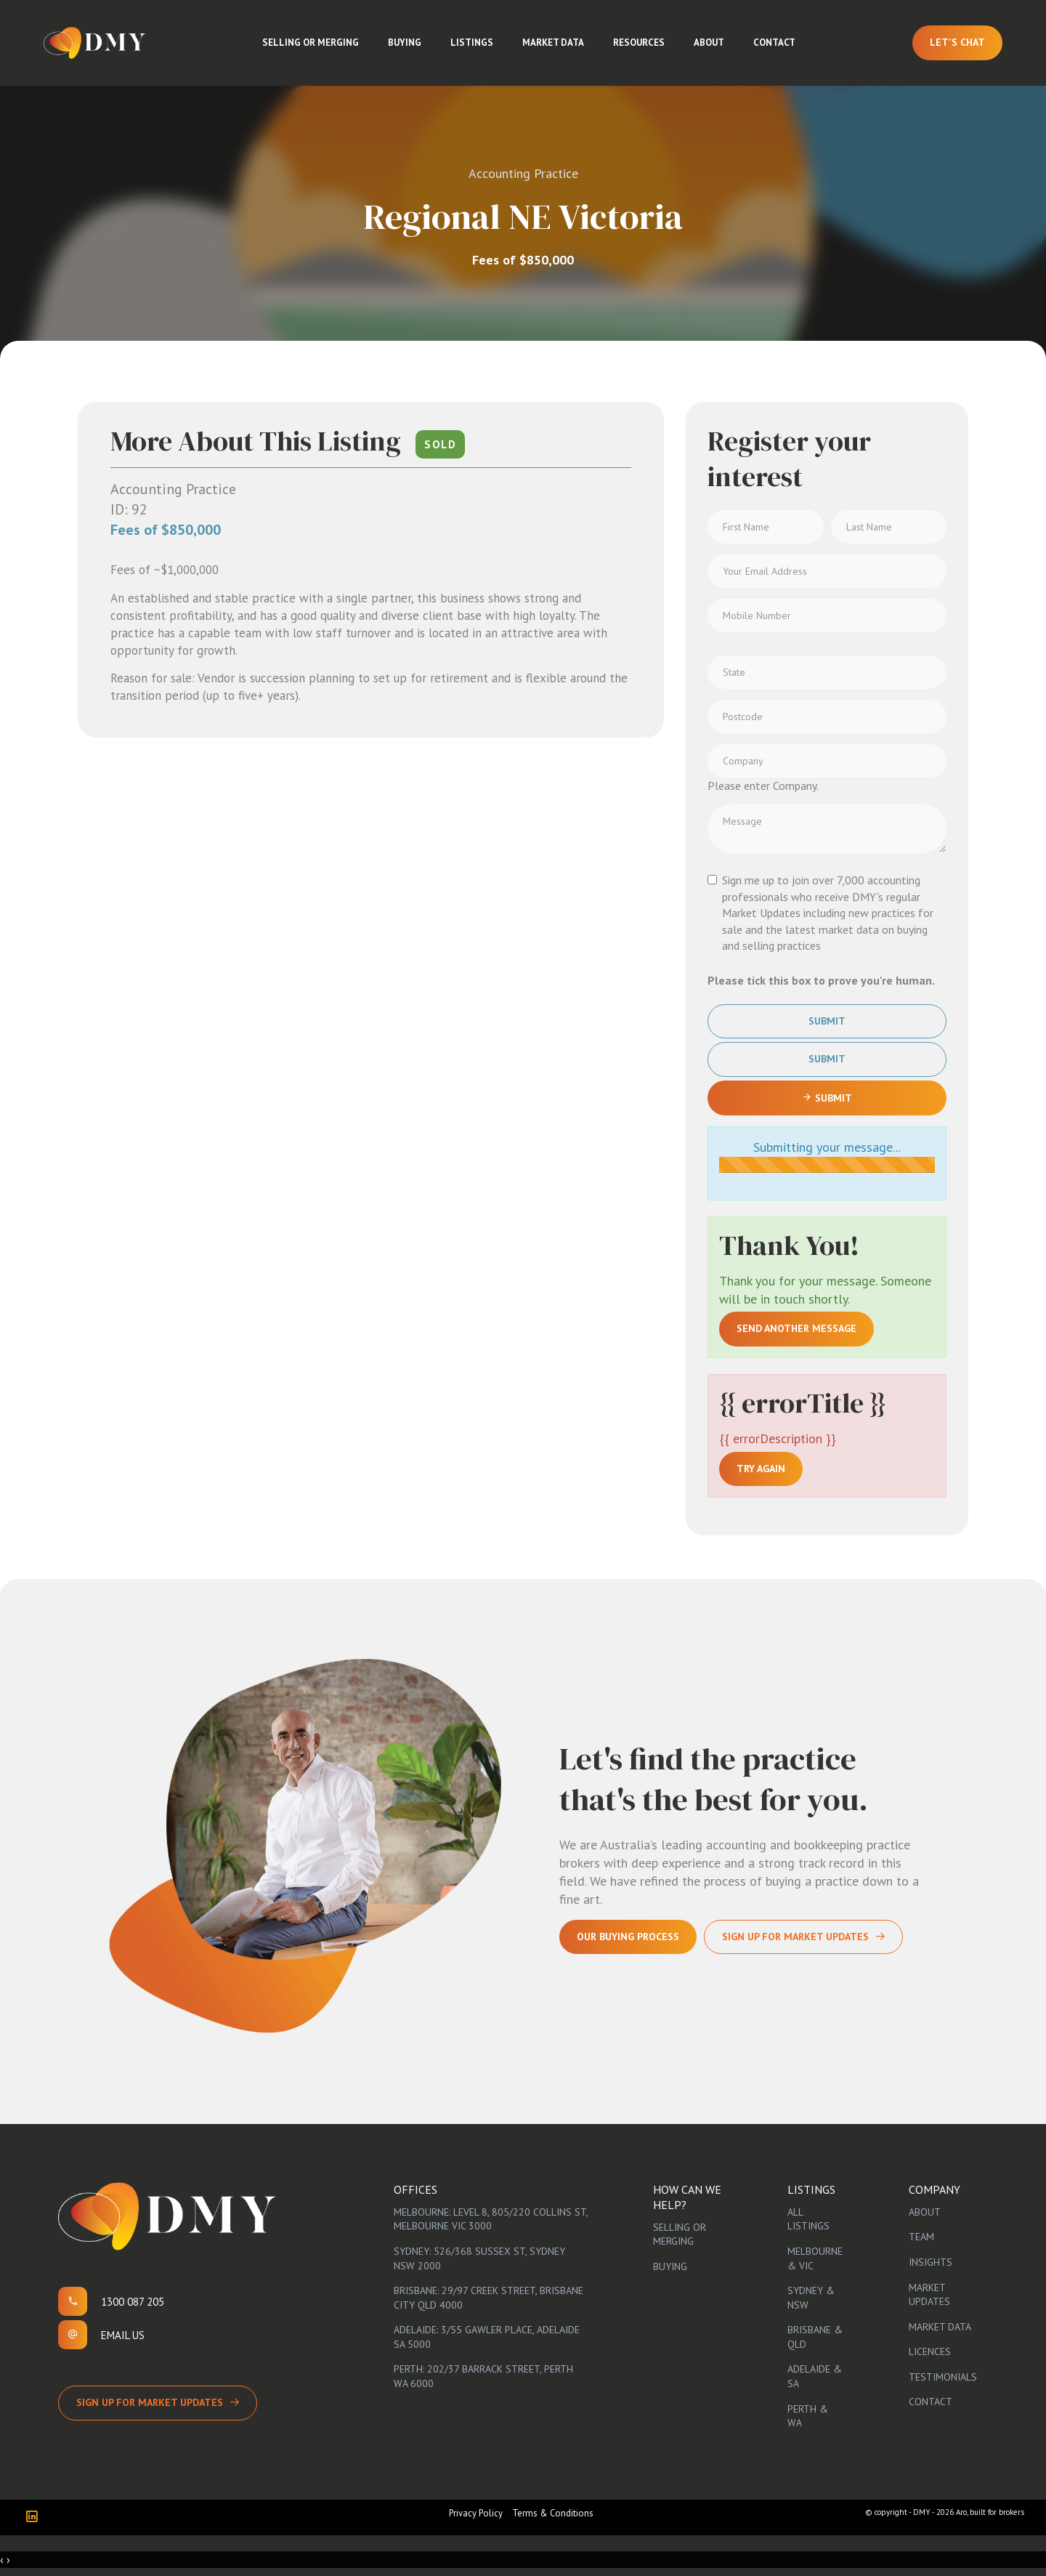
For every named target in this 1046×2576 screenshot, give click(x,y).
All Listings (808, 2219)
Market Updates (929, 2295)
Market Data (553, 42)
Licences (930, 2351)
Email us (123, 2335)
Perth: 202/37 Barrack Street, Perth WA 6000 (483, 2376)
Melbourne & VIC (815, 2258)
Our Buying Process (628, 1936)
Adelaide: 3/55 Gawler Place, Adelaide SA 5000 (487, 2337)
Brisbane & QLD (815, 2337)
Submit (827, 1020)
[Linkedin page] (35, 2517)
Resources (639, 42)
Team (921, 2236)
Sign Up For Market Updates (795, 1936)
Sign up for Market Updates (149, 2402)
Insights (930, 2262)
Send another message (796, 1328)
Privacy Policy (476, 2513)
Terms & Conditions (552, 2513)
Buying (404, 42)
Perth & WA (807, 2416)
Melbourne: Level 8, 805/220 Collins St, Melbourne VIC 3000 (491, 2219)
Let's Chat (957, 42)
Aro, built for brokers (990, 2512)
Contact (774, 42)
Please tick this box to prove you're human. (821, 980)
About (709, 42)
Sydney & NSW (811, 2297)
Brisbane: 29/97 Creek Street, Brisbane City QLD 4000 (488, 2297)
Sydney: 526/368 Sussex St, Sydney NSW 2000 (479, 2258)
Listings (471, 42)
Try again (761, 1468)
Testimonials (943, 2376)
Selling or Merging (310, 42)
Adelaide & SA (814, 2376)
